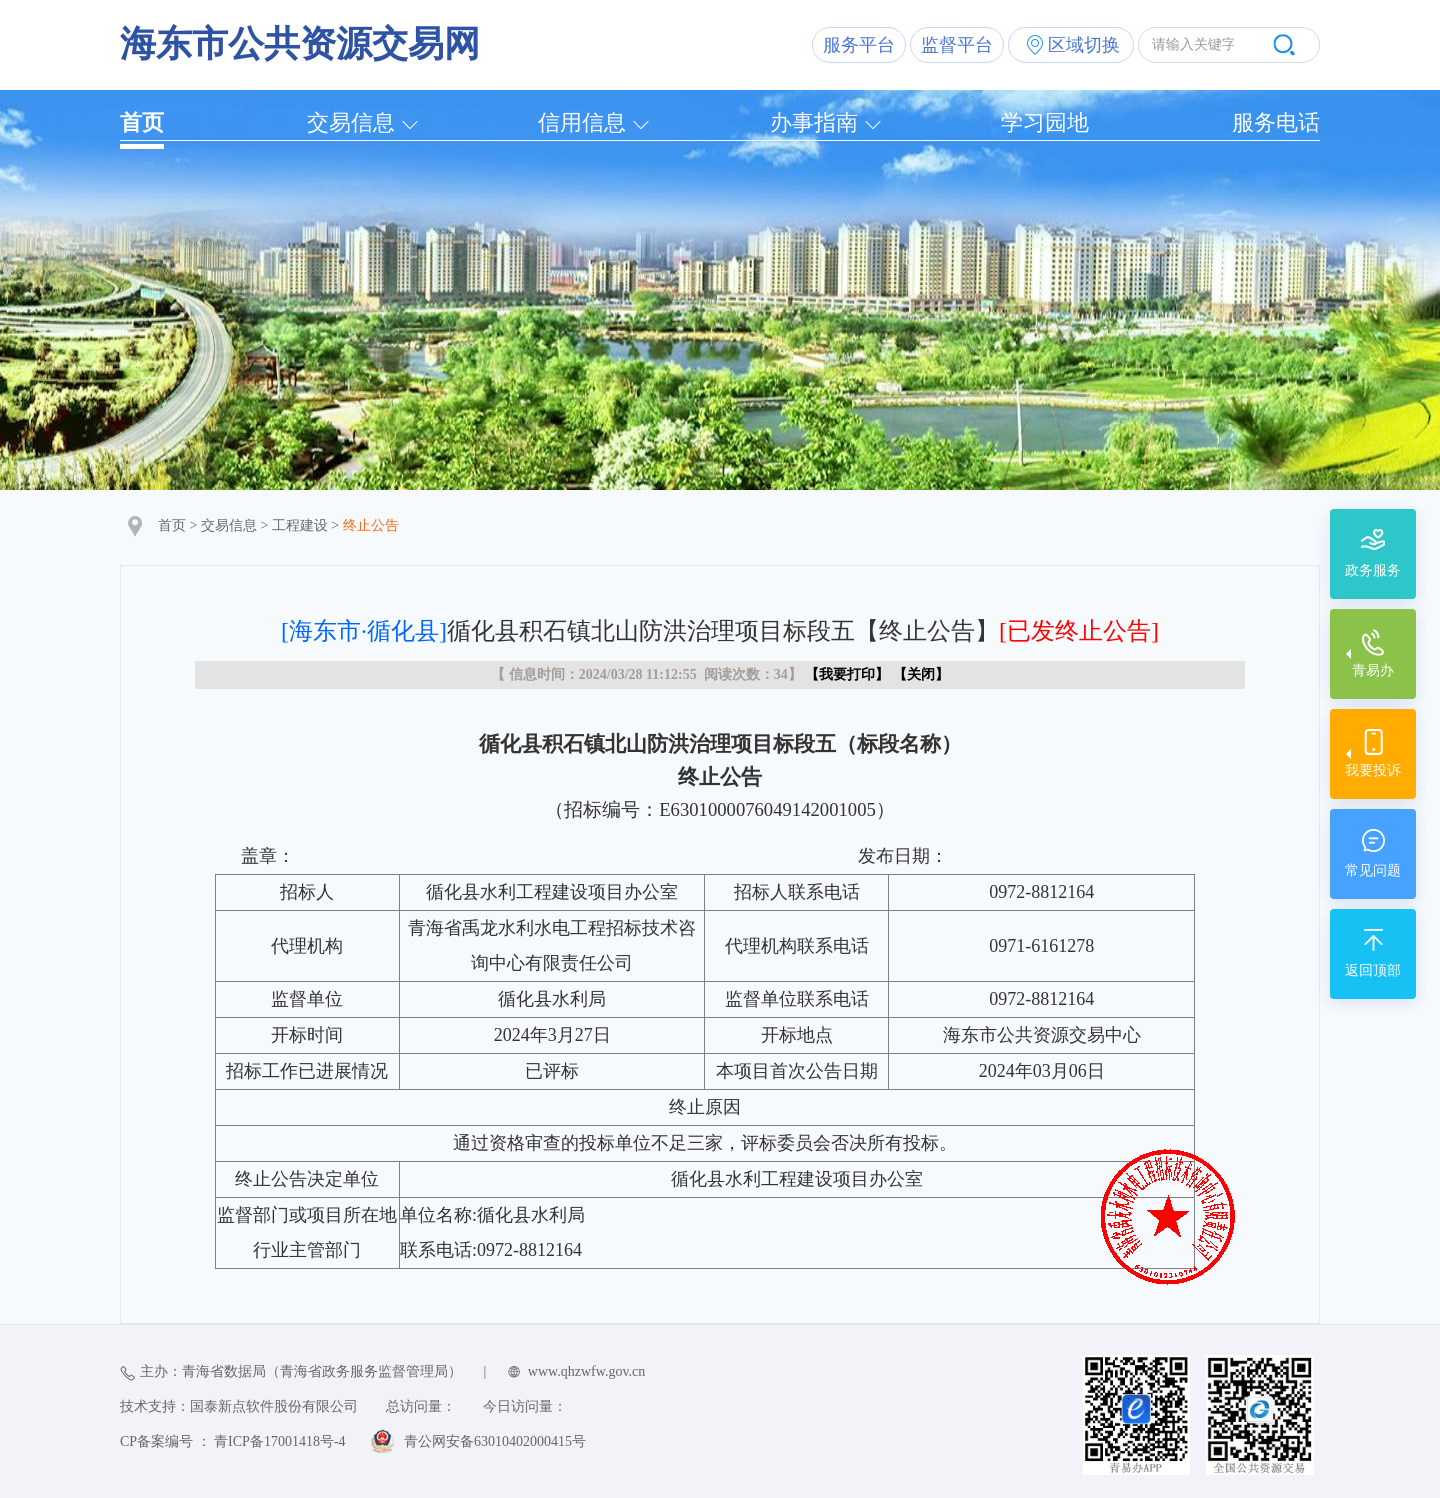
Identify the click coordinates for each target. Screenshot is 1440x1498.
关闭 (921, 674)
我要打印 (847, 674)
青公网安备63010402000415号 (495, 1441)
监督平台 (957, 45)
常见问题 (1373, 870)
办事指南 (814, 122)
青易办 (1373, 670)
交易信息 (351, 122)
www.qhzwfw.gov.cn (586, 1371)
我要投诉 (1373, 770)
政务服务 (1373, 570)
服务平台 (859, 45)
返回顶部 (1373, 970)
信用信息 (582, 122)
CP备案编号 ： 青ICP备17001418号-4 (233, 1441)
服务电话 (1276, 122)
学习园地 (1045, 122)
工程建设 (300, 525)
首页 (142, 122)
